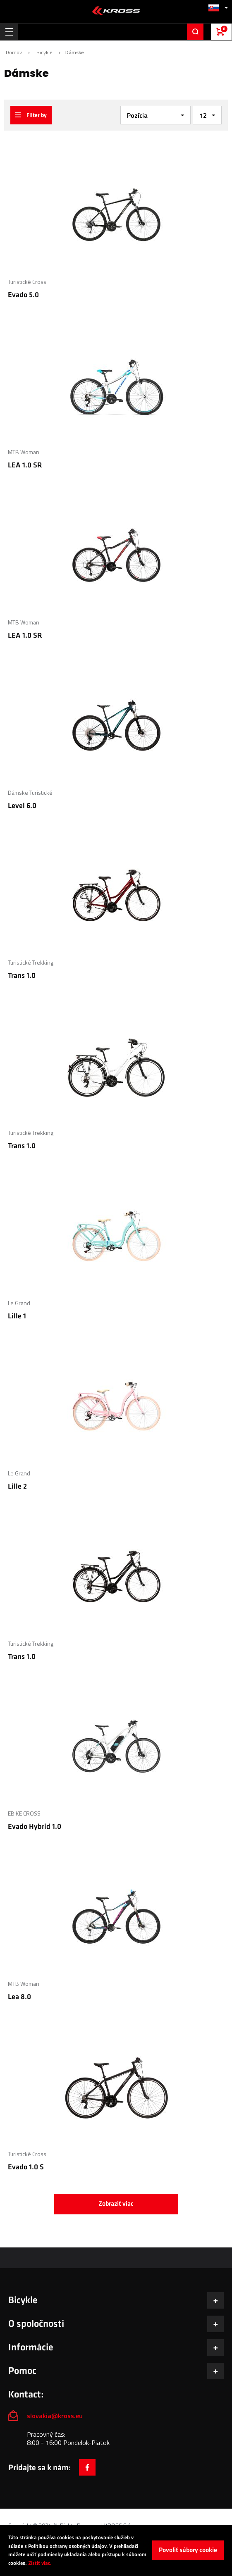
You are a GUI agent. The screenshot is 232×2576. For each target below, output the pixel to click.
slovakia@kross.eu (55, 2416)
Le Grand (19, 1303)
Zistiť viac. (40, 2563)
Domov (14, 52)
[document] (116, 2550)
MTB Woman (23, 452)
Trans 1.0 (22, 975)
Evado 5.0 (23, 295)
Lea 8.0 (19, 1996)
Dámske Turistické (30, 792)
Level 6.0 (22, 805)
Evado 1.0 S (26, 2167)
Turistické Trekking (30, 962)
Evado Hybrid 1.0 (34, 1826)
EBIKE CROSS (24, 1813)
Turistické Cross (27, 281)
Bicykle (44, 52)
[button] (218, 7)
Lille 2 (17, 1486)
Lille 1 (17, 1316)
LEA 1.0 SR (25, 465)
